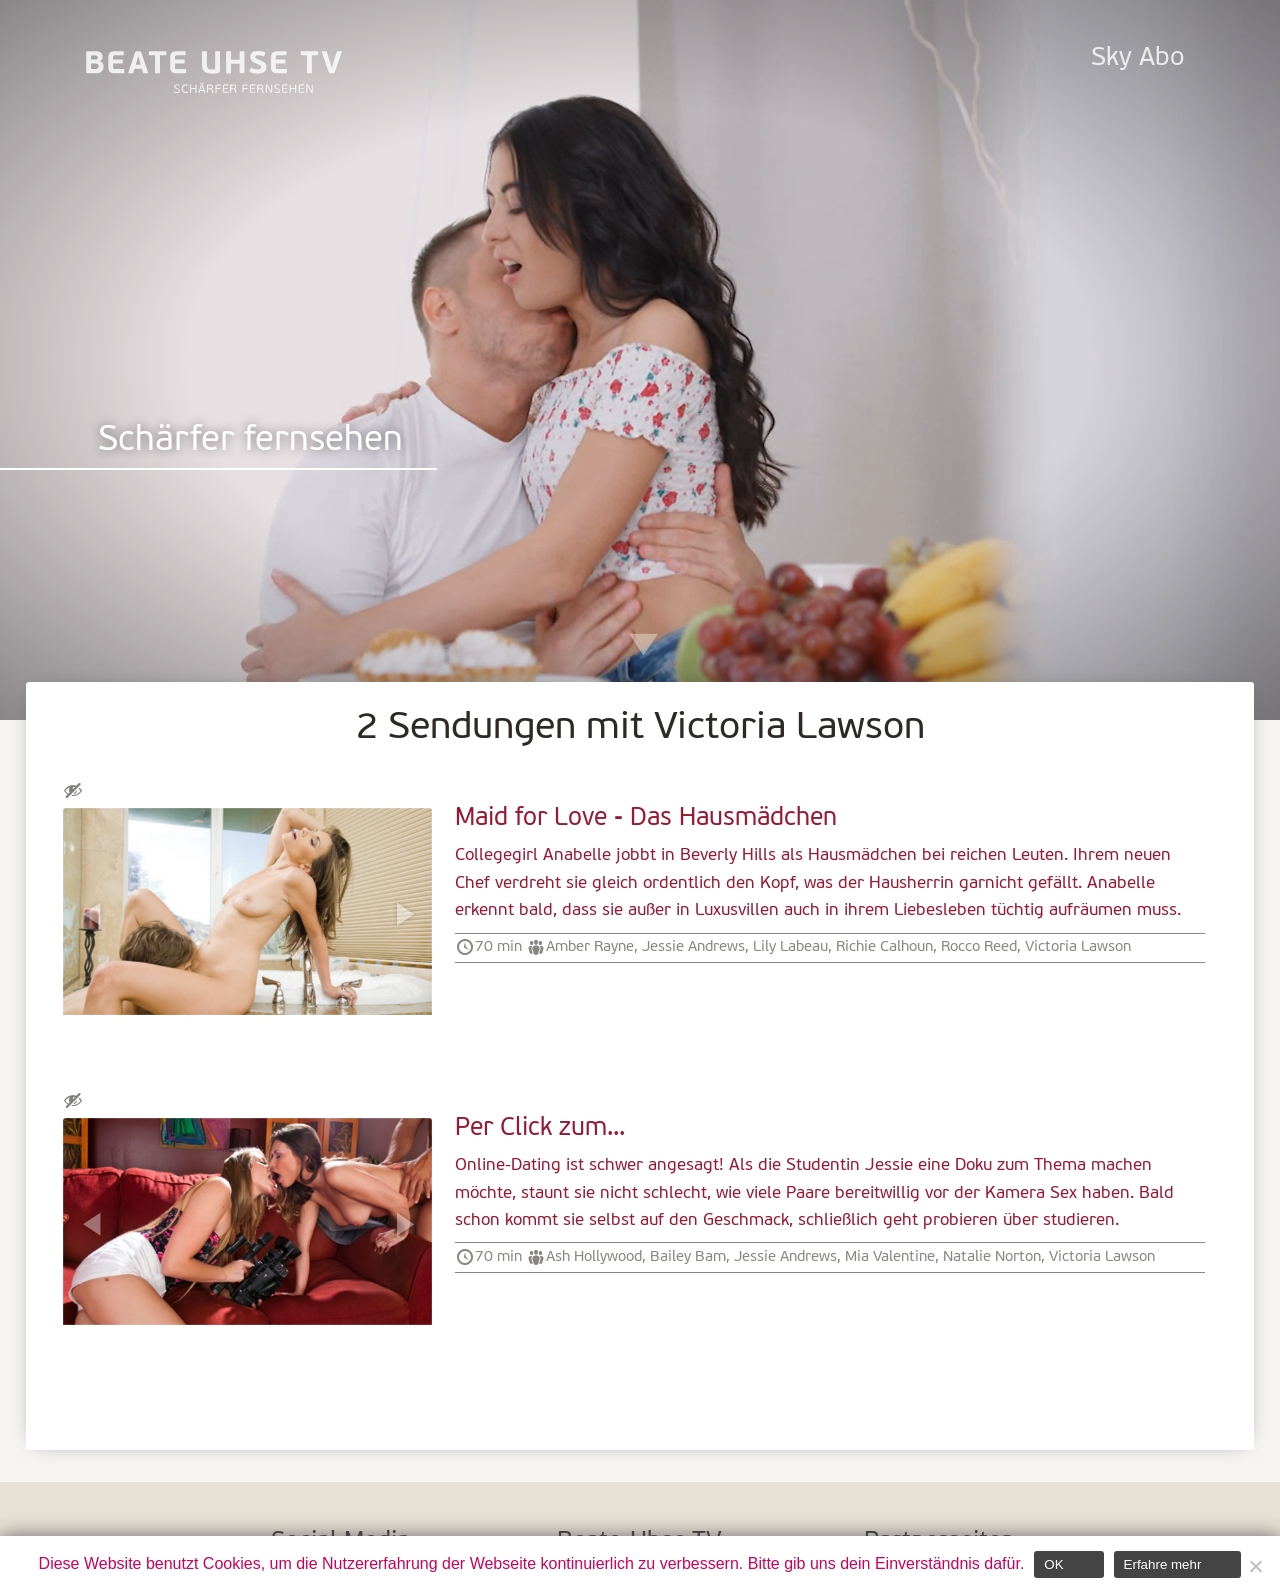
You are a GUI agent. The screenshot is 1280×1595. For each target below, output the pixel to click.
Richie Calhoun (884, 947)
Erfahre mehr (1163, 1564)
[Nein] (1255, 1566)
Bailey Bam (688, 1257)
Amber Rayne (590, 947)
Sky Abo (1137, 58)
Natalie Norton (992, 1257)
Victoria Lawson (1078, 947)
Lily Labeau (790, 947)
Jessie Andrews (693, 947)
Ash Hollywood (594, 1257)
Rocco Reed (979, 947)
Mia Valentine (890, 1257)
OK (1053, 1564)
